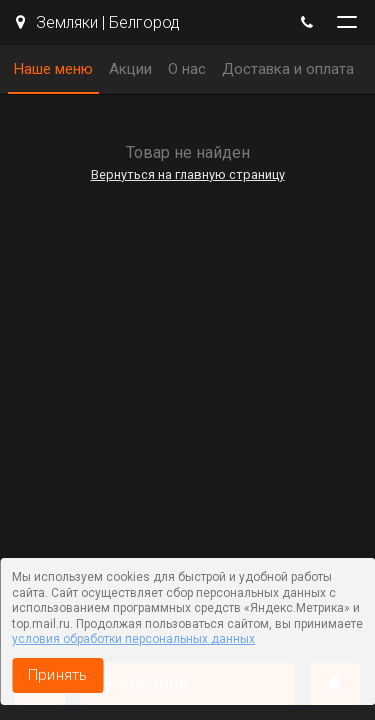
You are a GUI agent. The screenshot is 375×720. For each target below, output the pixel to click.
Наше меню (53, 69)
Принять (57, 675)
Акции (130, 69)
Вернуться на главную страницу (188, 174)
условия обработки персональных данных (133, 639)
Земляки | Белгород (98, 22)
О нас (187, 69)
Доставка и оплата (288, 69)
